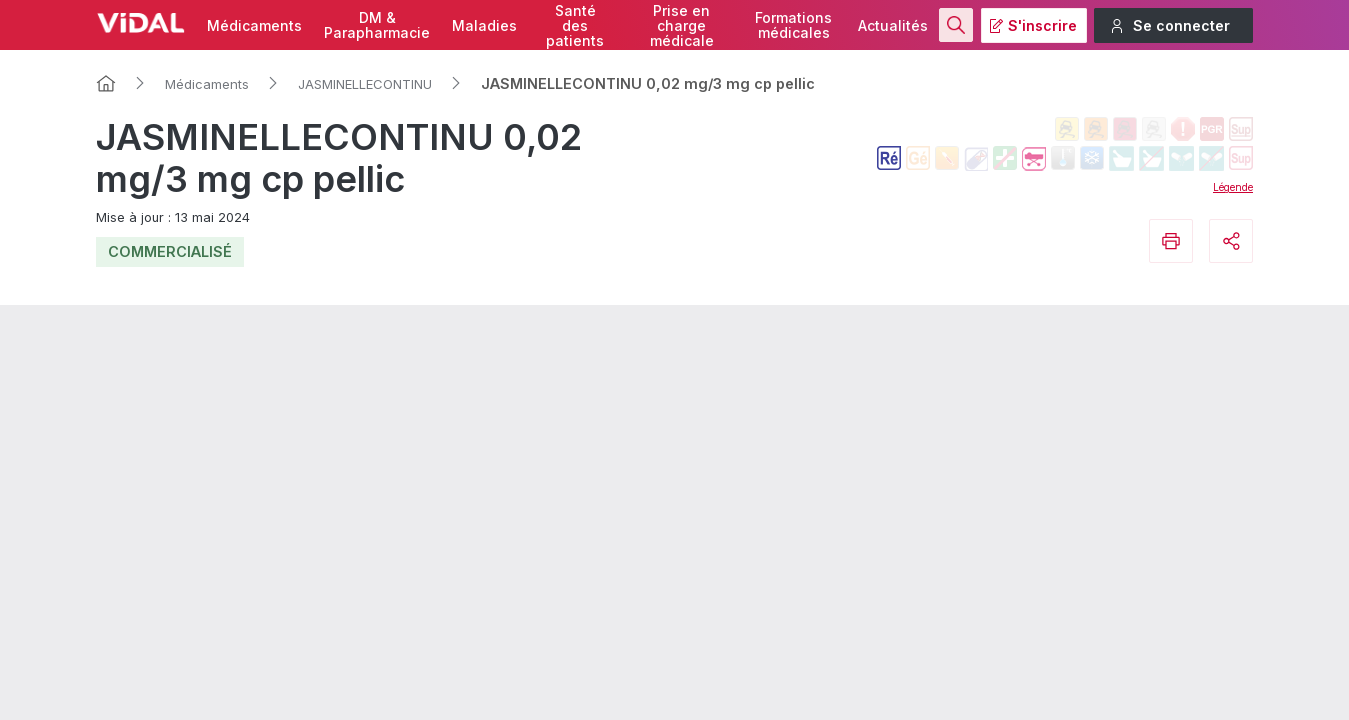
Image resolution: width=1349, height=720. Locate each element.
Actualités (893, 25)
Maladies (484, 25)
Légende (1233, 187)
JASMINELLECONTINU (365, 84)
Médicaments (254, 25)
